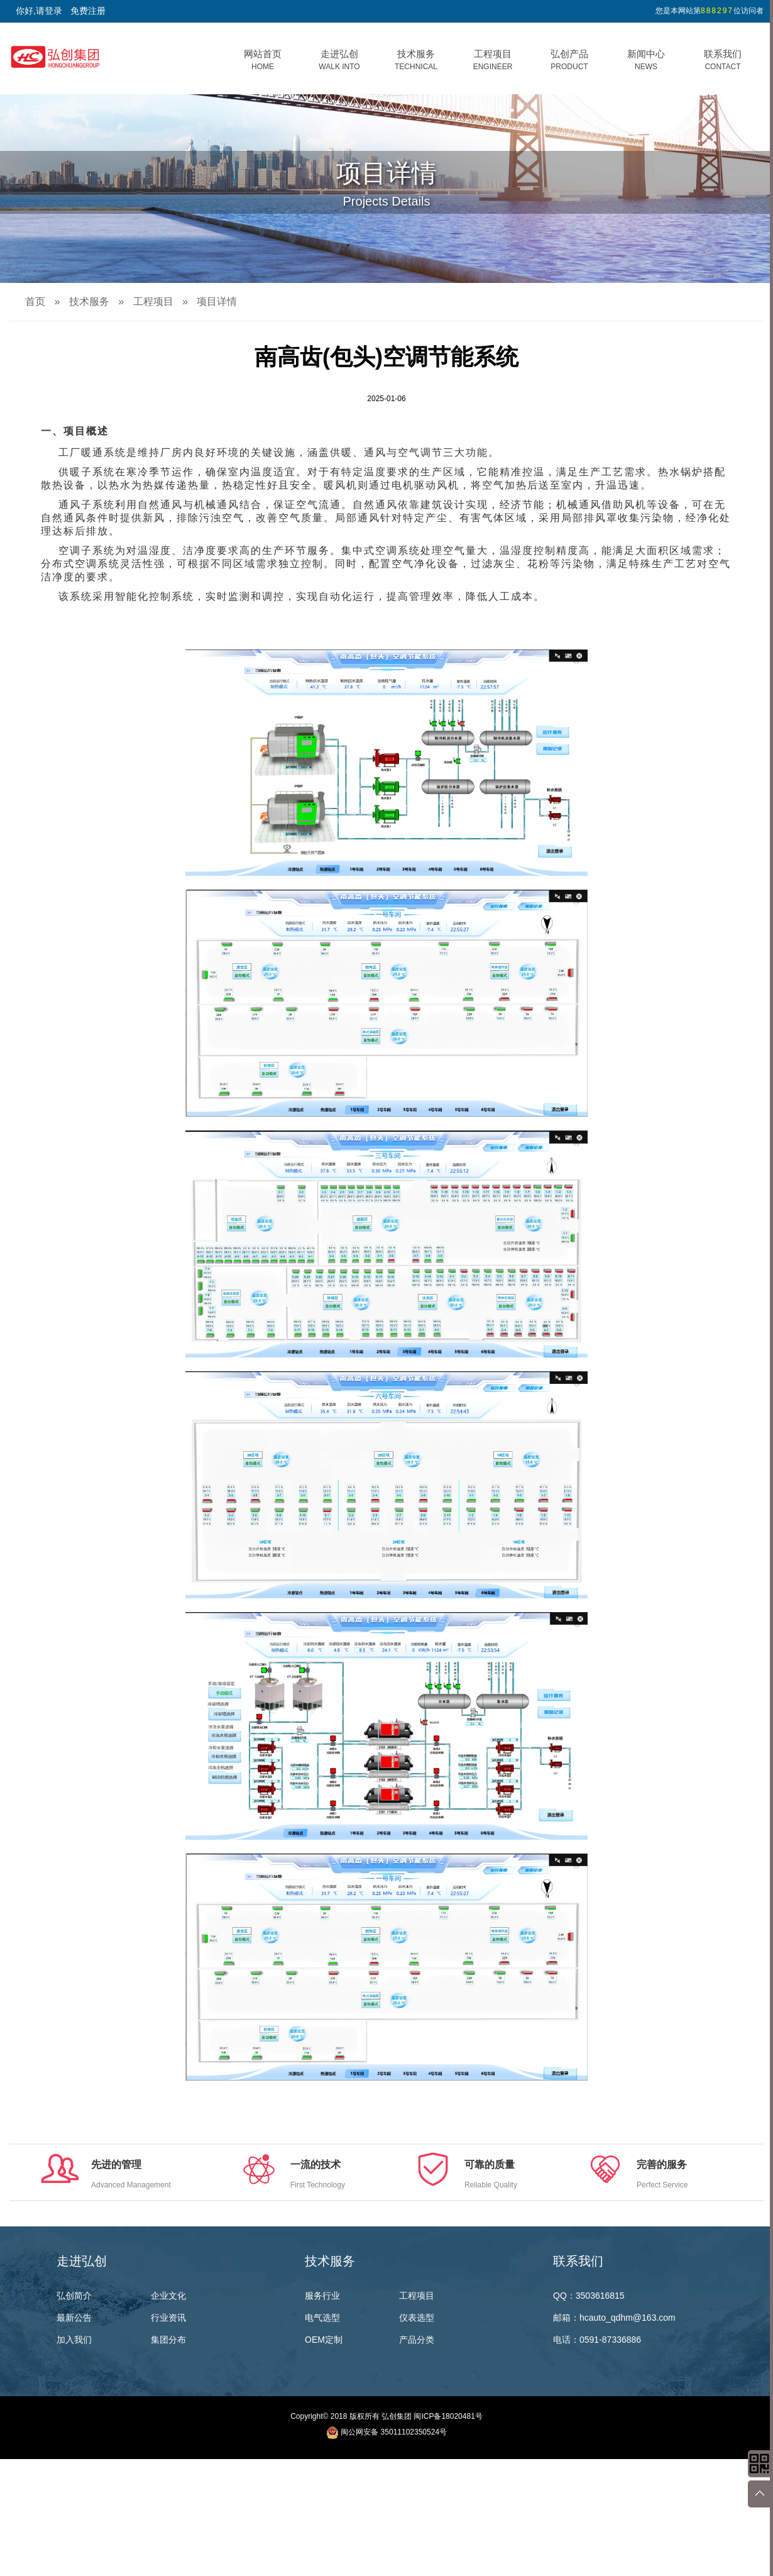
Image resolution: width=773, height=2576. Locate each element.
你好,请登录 (39, 11)
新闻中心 (646, 59)
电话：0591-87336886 (597, 2340)
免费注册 (88, 11)
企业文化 (168, 2296)
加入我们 (74, 2340)
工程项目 (493, 59)
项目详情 (217, 301)
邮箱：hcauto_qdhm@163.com (614, 2318)
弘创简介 (74, 2296)
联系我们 (723, 59)
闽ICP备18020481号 (448, 2416)
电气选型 (322, 2318)
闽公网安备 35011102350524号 (394, 2432)
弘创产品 (569, 59)
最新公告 (74, 2318)
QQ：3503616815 (589, 2296)
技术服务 (416, 59)
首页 (35, 301)
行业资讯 (168, 2318)
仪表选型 (416, 2318)
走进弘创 (339, 59)
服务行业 (322, 2296)
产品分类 (416, 2340)
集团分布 (168, 2340)
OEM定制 (324, 2340)
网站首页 (263, 59)
